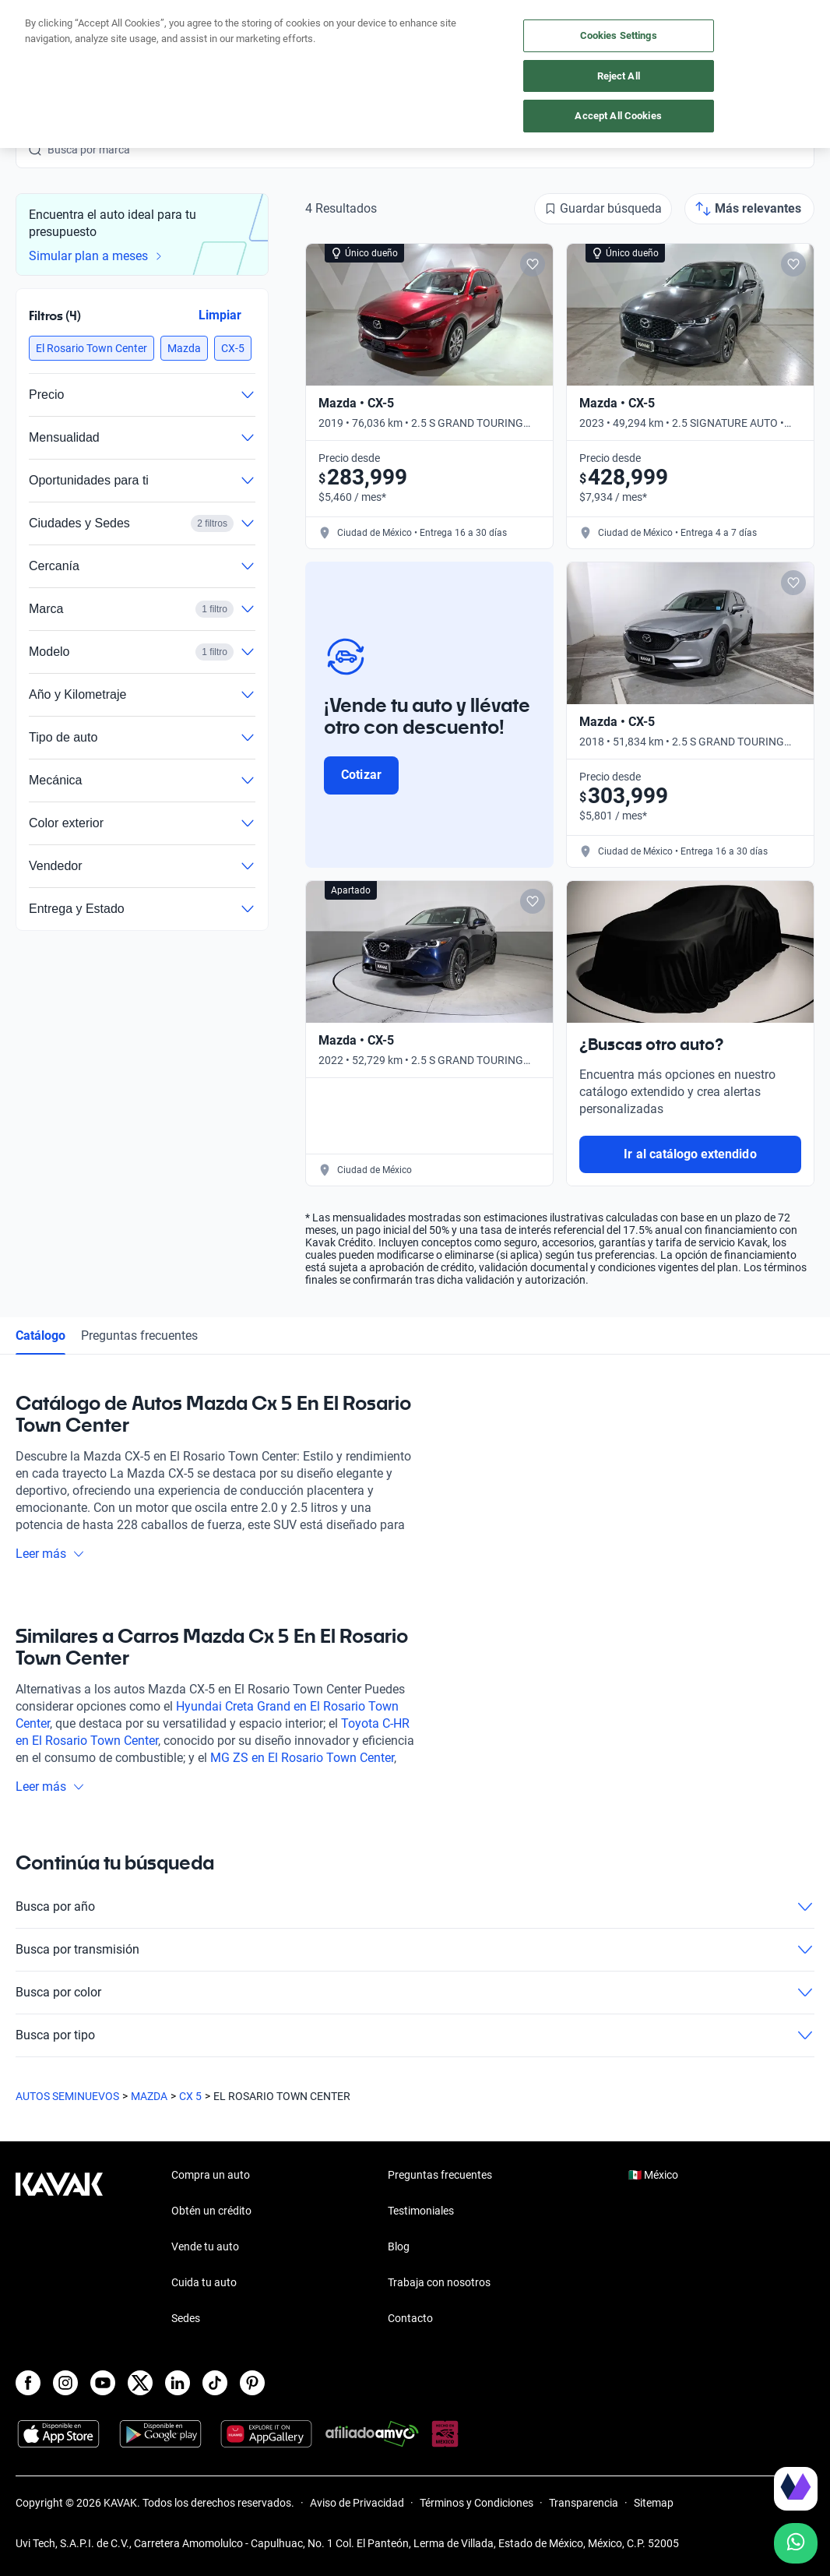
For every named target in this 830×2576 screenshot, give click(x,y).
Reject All (618, 76)
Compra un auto (210, 2175)
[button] (91, 348)
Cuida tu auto (204, 2282)
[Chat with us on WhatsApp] (795, 2543)
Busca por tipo (415, 2035)
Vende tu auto (205, 2246)
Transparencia (583, 2503)
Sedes (185, 2318)
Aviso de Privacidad (357, 2503)
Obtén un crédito (211, 2210)
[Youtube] (102, 2382)
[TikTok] (214, 2382)
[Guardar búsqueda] (603, 208)
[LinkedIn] (177, 2382)
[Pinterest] (252, 2382)
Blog (399, 2246)
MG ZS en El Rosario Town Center (302, 1757)
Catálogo (40, 1335)
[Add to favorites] (532, 264)
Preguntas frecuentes (139, 1335)
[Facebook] (28, 2382)
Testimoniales (421, 2210)
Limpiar (220, 315)
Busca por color (415, 1992)
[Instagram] (65, 2382)
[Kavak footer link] (59, 2248)
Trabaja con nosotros (439, 2282)
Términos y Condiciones (476, 2503)
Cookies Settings (618, 35)
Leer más (50, 1553)
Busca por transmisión (415, 1949)
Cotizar (361, 774)
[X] (140, 2382)
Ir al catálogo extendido (690, 1154)
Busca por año (415, 1906)
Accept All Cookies (618, 116)
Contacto (410, 2318)
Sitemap (653, 2503)
